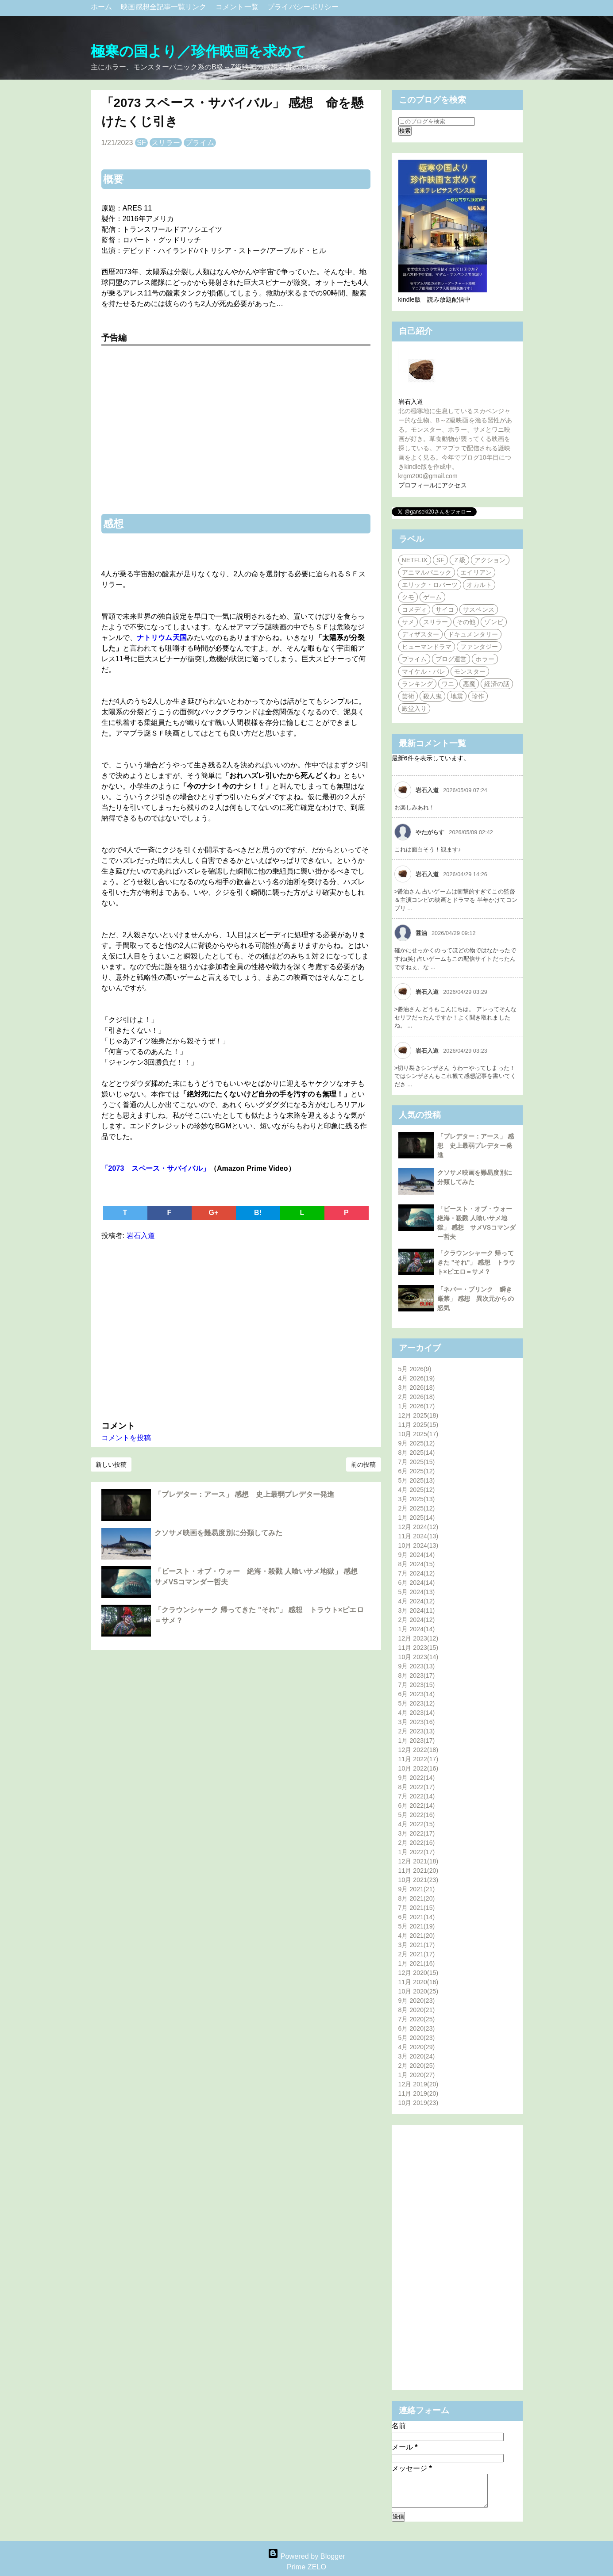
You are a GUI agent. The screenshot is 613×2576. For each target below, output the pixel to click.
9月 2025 (416, 1443)
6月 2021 (416, 1916)
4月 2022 (416, 1824)
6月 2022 (416, 1805)
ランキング (417, 683)
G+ (214, 1212)
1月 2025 (416, 1517)
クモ (408, 597)
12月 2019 (418, 2084)
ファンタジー (479, 646)
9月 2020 (416, 2000)
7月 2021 (416, 1907)
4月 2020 (416, 2047)
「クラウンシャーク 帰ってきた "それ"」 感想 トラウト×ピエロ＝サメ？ (476, 1262)
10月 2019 (418, 2102)
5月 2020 (416, 2037)
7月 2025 (416, 1461)
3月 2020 (416, 2056)
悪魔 (469, 683)
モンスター (470, 671)
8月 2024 (416, 1564)
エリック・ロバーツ (430, 584)
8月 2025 (416, 1452)
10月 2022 (418, 1768)
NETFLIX (415, 560)
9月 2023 (416, 1666)
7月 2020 (416, 2019)
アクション (490, 560)
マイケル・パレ (424, 671)
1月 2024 (416, 1629)
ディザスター (421, 634)
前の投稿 (363, 1464)
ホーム (102, 7)
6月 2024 (416, 1582)
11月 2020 (418, 1982)
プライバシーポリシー (303, 7)
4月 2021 (416, 1935)
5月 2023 (416, 1703)
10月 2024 (418, 1545)
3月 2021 (416, 1944)
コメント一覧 (238, 7)
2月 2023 (416, 1731)
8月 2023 (416, 1675)
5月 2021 (416, 1926)
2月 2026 (416, 1396)
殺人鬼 (432, 696)
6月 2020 (416, 2028)
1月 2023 (416, 1740)
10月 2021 (418, 1879)
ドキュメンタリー (473, 634)
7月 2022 (416, 1796)
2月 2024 (416, 1619)
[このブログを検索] (436, 121)
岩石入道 (410, 401)
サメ (408, 621)
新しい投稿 (111, 1464)
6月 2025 (416, 1471)
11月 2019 (418, 2093)
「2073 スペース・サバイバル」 (155, 1168)
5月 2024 (416, 1591)
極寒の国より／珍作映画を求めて (199, 51)
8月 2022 (416, 1786)
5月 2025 (416, 1480)
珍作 (478, 696)
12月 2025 (418, 1415)
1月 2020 (416, 2074)
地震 (457, 696)
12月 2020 (418, 1972)
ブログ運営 (451, 659)
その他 (466, 621)
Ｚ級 (459, 560)
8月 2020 (416, 2009)
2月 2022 (416, 1842)
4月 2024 (416, 1601)
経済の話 (496, 683)
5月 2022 (416, 1814)
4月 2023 (416, 1712)
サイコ (445, 609)
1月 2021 (416, 1963)
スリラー (165, 142)
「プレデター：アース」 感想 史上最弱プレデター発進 (244, 1494)
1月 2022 (416, 1851)
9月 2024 (416, 1554)
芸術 (408, 696)
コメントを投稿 (126, 1437)
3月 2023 (416, 1721)
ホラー (484, 659)
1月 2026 (416, 1406)
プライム (199, 142)
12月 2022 (418, 1749)
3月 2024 (416, 1610)
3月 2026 (416, 1387)
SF (141, 142)
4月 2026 (416, 1378)
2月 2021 (416, 1954)
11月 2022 (418, 1759)
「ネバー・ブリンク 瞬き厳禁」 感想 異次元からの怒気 (475, 1298)
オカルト (478, 584)
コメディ (414, 609)
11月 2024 (418, 1536)
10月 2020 (418, 1991)
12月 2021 (418, 1861)
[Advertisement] (235, 1328)
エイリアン (476, 572)
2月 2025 (416, 1508)
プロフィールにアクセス (432, 485)
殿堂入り (414, 708)
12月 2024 (418, 1526)
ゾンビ (493, 621)
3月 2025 (416, 1499)
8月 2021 (416, 1898)
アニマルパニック (427, 572)
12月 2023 (418, 1638)
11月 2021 (418, 1870)
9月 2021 (416, 1889)
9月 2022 (416, 1777)
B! (258, 1212)
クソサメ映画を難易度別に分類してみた (218, 1533)
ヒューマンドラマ (427, 646)
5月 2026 (415, 1368)
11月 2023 (418, 1647)
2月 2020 (416, 2065)
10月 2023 (418, 1656)
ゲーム (432, 597)
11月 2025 (418, 1424)
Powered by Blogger (306, 2556)
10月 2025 (418, 1434)
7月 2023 (416, 1684)
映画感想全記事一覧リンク (164, 7)
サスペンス (478, 609)
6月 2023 (416, 1694)
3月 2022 (416, 1833)
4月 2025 (416, 1489)
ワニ (448, 683)
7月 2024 (416, 1573)
